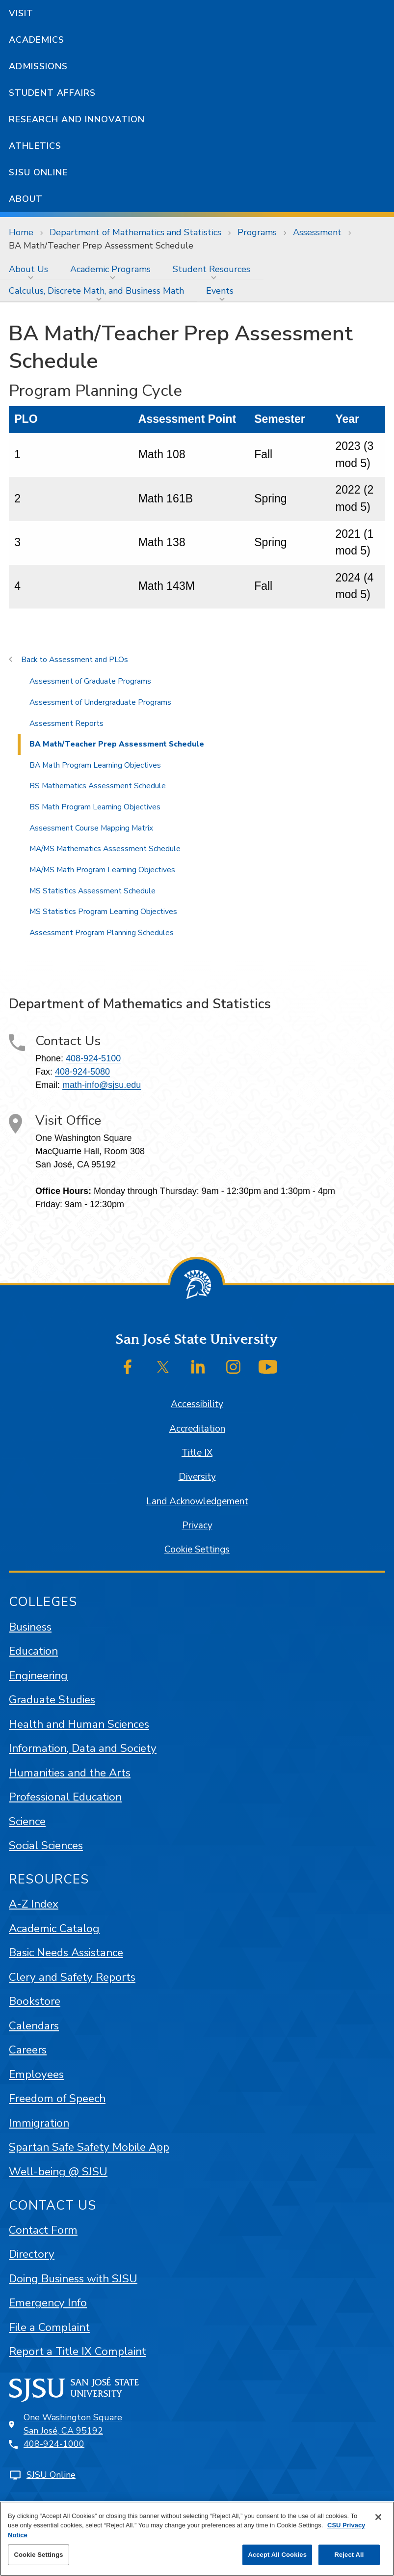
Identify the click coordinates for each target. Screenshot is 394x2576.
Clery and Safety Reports (72, 1977)
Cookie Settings (197, 1549)
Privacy (197, 1525)
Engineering (38, 1675)
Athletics (35, 146)
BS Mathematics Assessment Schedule (97, 785)
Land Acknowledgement (197, 1501)
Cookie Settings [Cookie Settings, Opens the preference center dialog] (38, 2554)
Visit (21, 13)
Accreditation (197, 1428)
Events (220, 291)
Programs (257, 232)
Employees (36, 2074)
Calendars (34, 2025)
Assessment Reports (66, 723)
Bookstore (34, 2001)
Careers (28, 2049)
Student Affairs (52, 93)
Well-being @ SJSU (58, 2171)
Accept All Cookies (277, 2554)
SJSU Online (38, 172)
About (26, 199)
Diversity (197, 1476)
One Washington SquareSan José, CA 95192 (73, 2424)
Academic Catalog (54, 1928)
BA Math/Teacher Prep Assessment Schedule (101, 245)
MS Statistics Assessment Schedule (92, 891)
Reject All (349, 2554)
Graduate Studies (52, 1699)
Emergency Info (48, 2302)
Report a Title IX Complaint (77, 2351)
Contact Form (43, 2230)
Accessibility (197, 1404)
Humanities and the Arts (70, 1772)
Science (27, 1821)
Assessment (317, 232)
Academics (36, 40)
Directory (31, 2254)
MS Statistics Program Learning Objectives (103, 911)
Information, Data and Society (83, 1748)
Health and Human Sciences (79, 1724)
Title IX (197, 1452)
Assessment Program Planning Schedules (101, 932)
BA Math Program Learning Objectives (95, 765)
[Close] (378, 2517)
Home (21, 232)
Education (33, 1651)
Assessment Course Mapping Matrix (91, 828)
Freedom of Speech (57, 2098)
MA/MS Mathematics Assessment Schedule (105, 848)
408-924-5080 (82, 1072)
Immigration (39, 2123)
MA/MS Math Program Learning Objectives (102, 869)
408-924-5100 (93, 1058)
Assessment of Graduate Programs (90, 681)
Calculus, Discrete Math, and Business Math (96, 291)
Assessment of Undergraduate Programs (100, 702)
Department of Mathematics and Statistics (135, 232)
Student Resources (211, 269)
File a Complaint (49, 2327)
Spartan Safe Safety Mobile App (89, 2147)
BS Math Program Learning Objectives (94, 807)
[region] (197, 2538)
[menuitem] (30, 269)
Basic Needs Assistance (66, 1952)
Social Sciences (46, 1845)
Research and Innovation (77, 119)
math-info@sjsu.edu (101, 1085)
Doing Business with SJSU (73, 2278)
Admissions (38, 66)
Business (30, 1626)
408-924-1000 (54, 2444)
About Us (28, 269)
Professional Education (65, 1796)
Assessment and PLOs (88, 659)
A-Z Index (33, 1903)
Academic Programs (110, 269)
